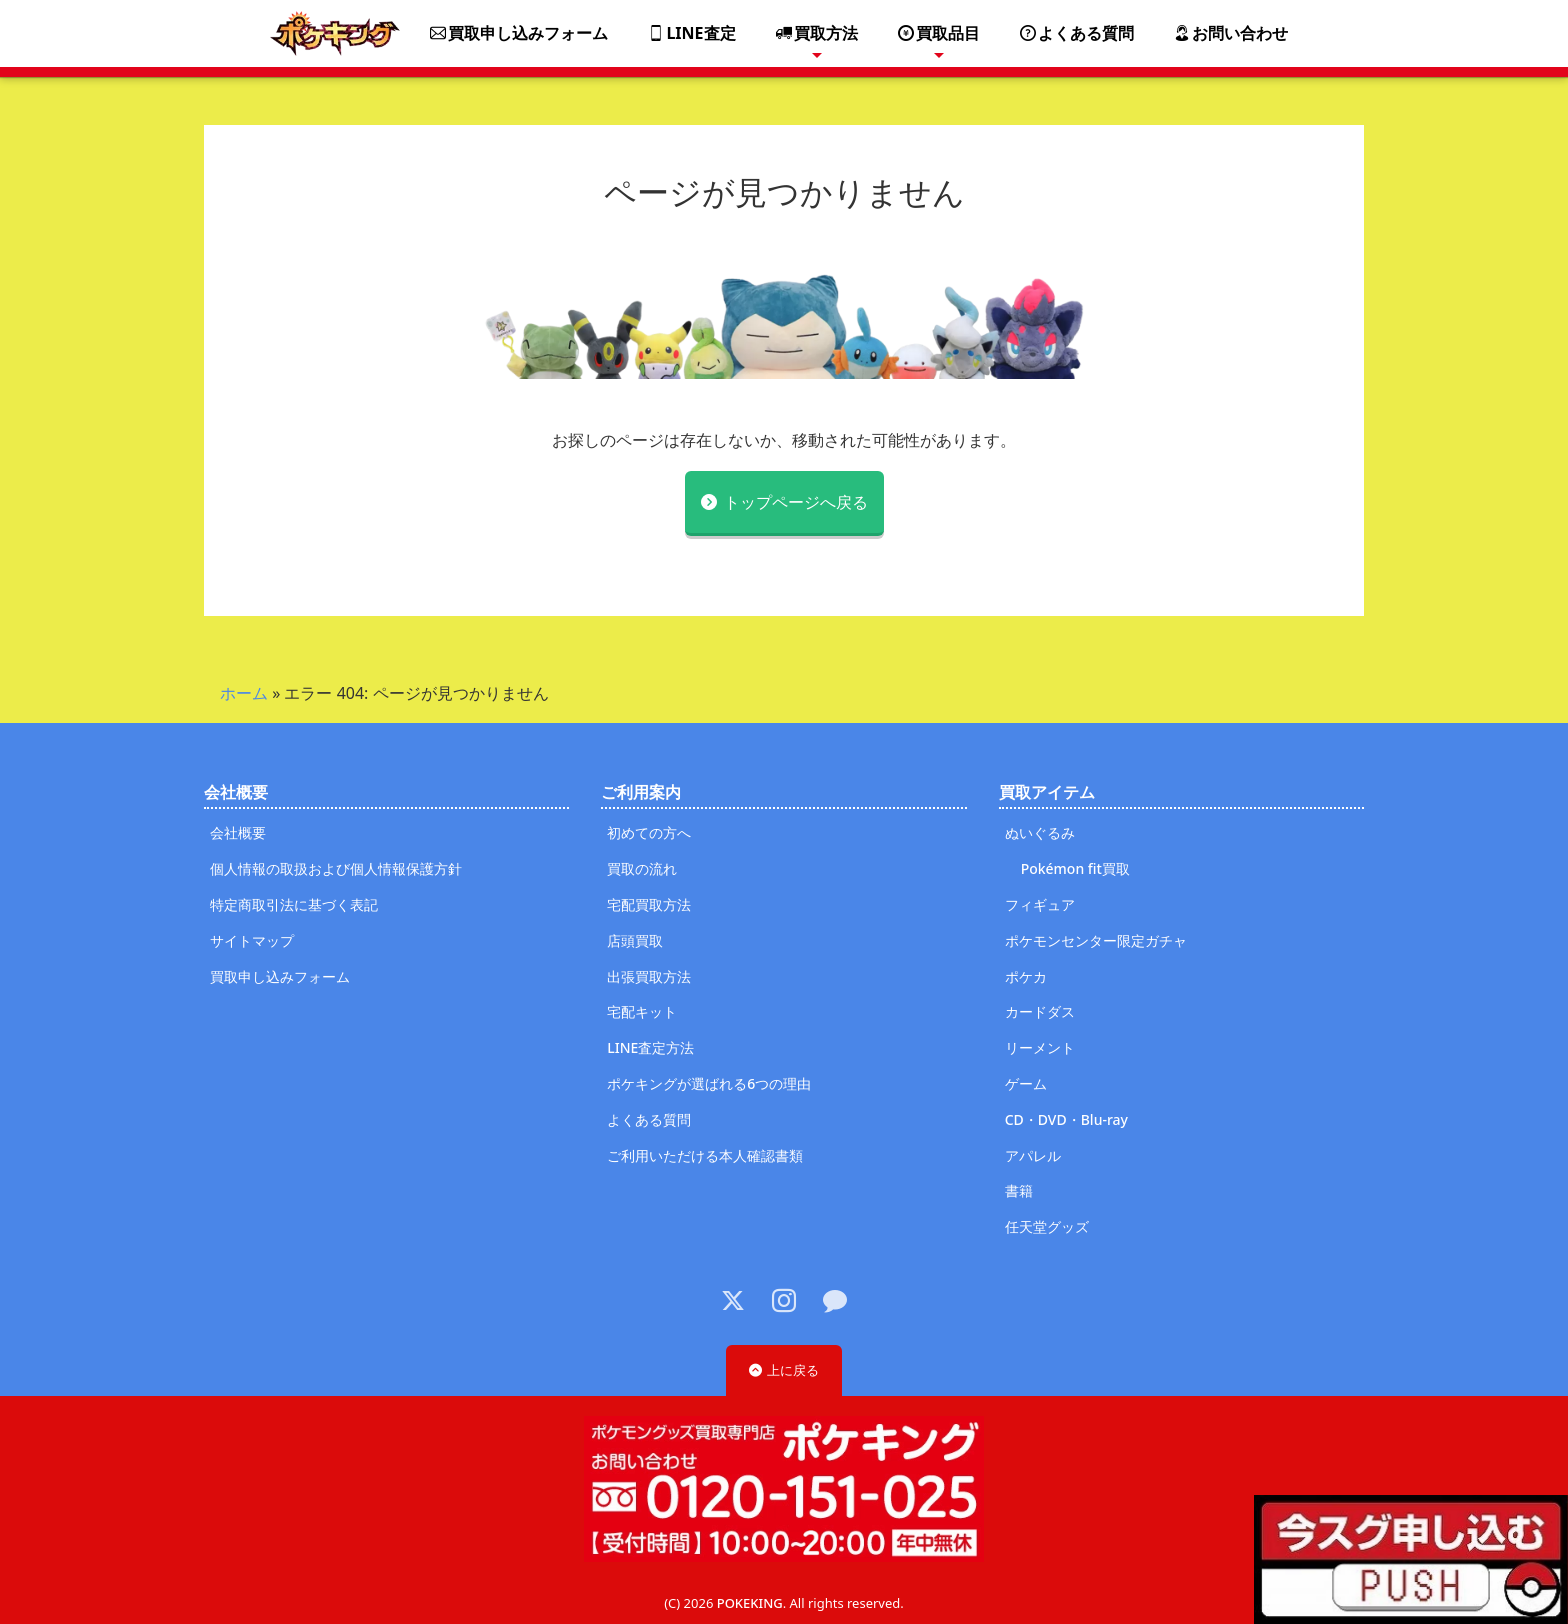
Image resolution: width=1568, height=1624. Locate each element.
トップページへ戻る (796, 502)
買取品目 (939, 33)
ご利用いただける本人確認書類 (705, 1155)
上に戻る (793, 1370)
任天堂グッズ (1047, 1226)
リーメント (1040, 1047)
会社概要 (238, 832)
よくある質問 (1077, 33)
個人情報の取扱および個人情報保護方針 (336, 868)
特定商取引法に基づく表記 (294, 904)
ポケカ (1026, 976)
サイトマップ (252, 940)
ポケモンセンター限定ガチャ (1096, 940)
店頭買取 (635, 940)
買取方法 (817, 33)
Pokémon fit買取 (1075, 868)
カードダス (1040, 1011)
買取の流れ (642, 868)
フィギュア (1040, 904)
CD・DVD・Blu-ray (1066, 1119)
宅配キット (642, 1011)
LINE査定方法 (650, 1047)
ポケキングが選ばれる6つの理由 (709, 1083)
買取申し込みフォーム (519, 33)
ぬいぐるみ (1040, 832)
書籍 (1019, 1190)
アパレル (1033, 1155)
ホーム (244, 693)
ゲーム (1026, 1083)
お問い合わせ (1231, 33)
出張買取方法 (649, 976)
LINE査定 (691, 33)
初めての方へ (649, 832)
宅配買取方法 (649, 904)
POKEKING (750, 1603)
